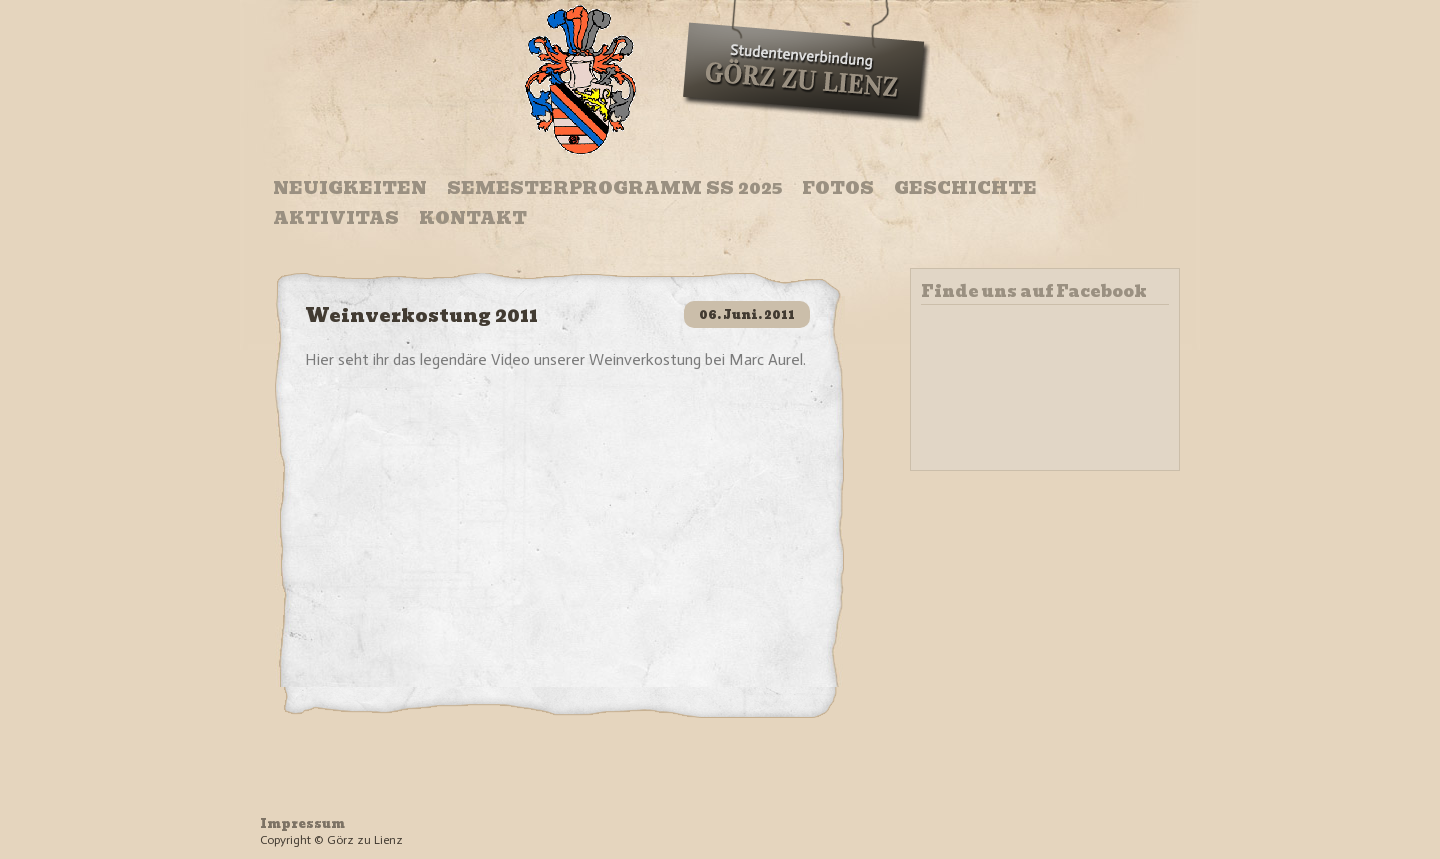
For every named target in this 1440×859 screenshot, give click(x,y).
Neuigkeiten (350, 188)
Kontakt (473, 218)
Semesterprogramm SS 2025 (614, 188)
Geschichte (965, 188)
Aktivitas (336, 218)
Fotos (838, 188)
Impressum (302, 823)
